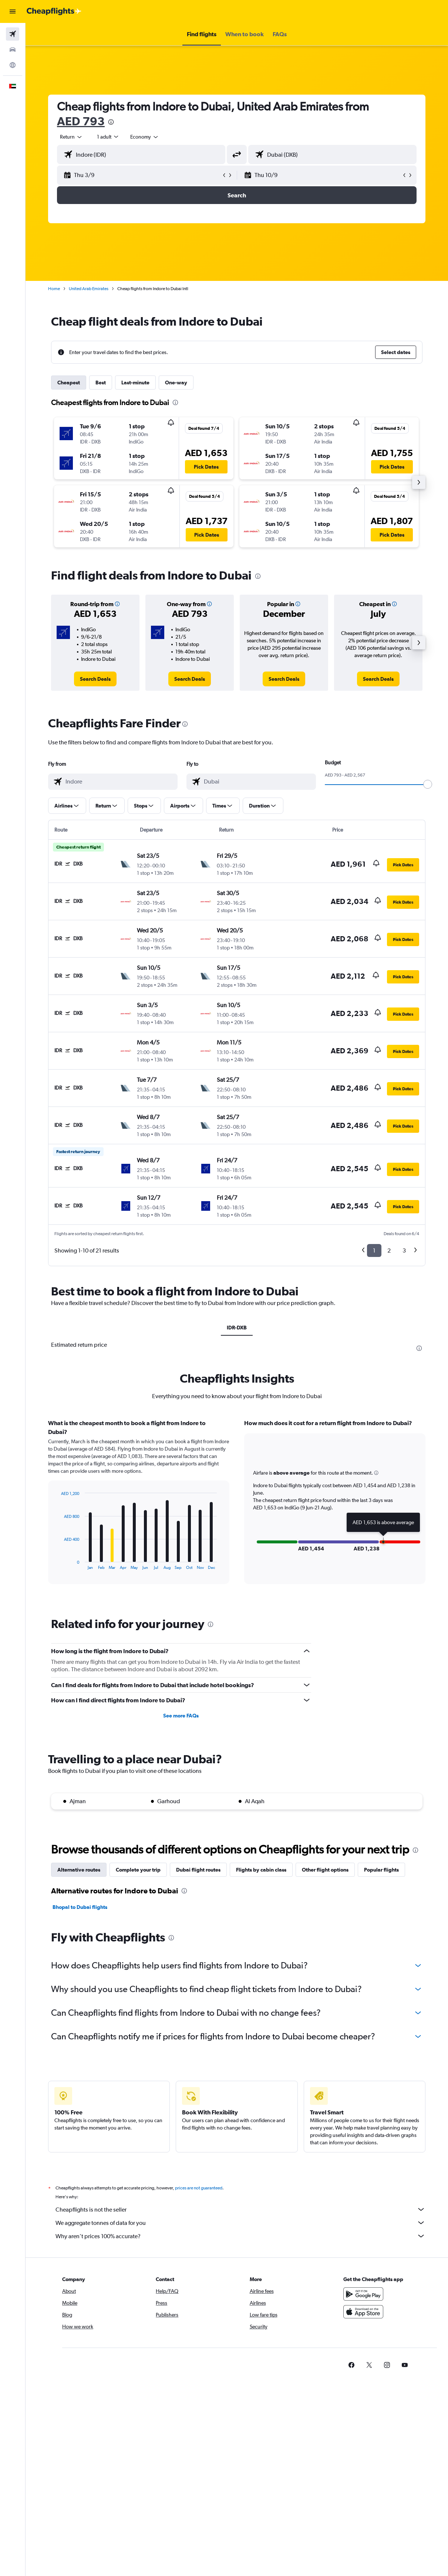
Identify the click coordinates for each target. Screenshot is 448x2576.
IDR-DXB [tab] (237, 1328)
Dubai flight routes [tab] (198, 1870)
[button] (12, 11)
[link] (95, 679)
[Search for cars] (12, 49)
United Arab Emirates (88, 288)
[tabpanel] (236, 1508)
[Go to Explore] (12, 65)
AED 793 (81, 121)
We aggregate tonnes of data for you (240, 2222)
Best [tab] (100, 382)
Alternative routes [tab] (78, 1870)
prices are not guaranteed (198, 2188)
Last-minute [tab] (135, 382)
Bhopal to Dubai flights (80, 1907)
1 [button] (374, 1250)
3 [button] (404, 1250)
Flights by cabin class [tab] (261, 1870)
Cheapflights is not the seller (240, 2209)
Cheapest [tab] (68, 382)
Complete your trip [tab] (138, 1870)
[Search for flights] (12, 34)
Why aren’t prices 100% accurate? (240, 2236)
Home (54, 288)
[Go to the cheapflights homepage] (54, 11)
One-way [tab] (176, 382)
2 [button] (389, 1250)
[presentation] (111, 122)
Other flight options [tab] (325, 1870)
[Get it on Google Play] (363, 2294)
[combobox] (144, 136)
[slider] (427, 784)
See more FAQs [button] (181, 1716)
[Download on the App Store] (363, 2311)
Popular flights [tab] (381, 1870)
